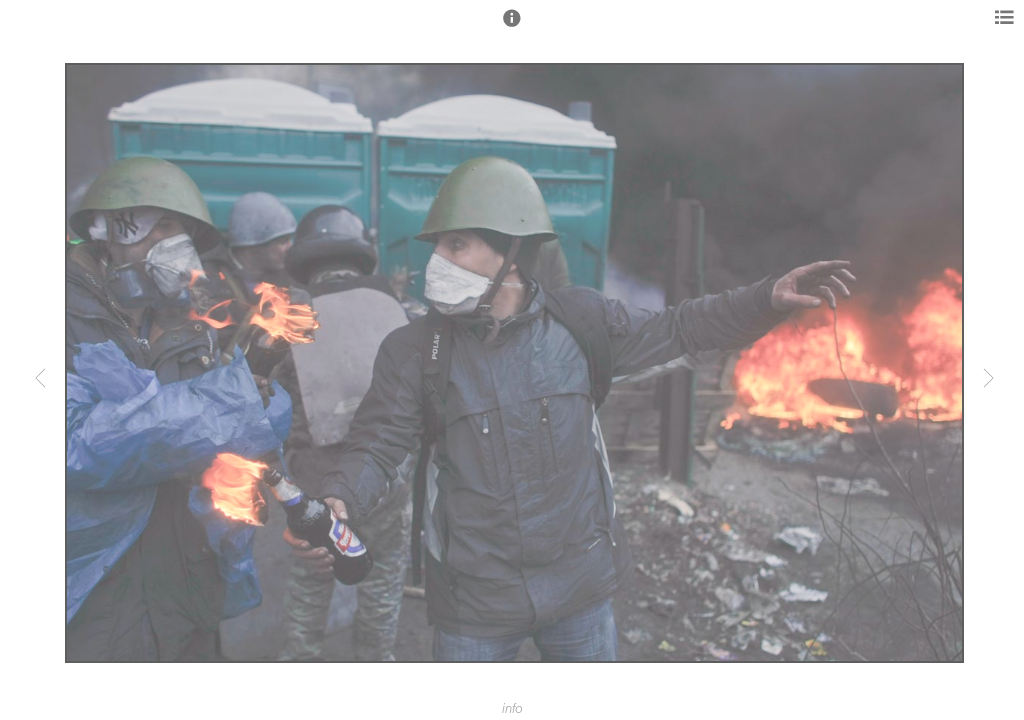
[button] (512, 27)
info (512, 709)
